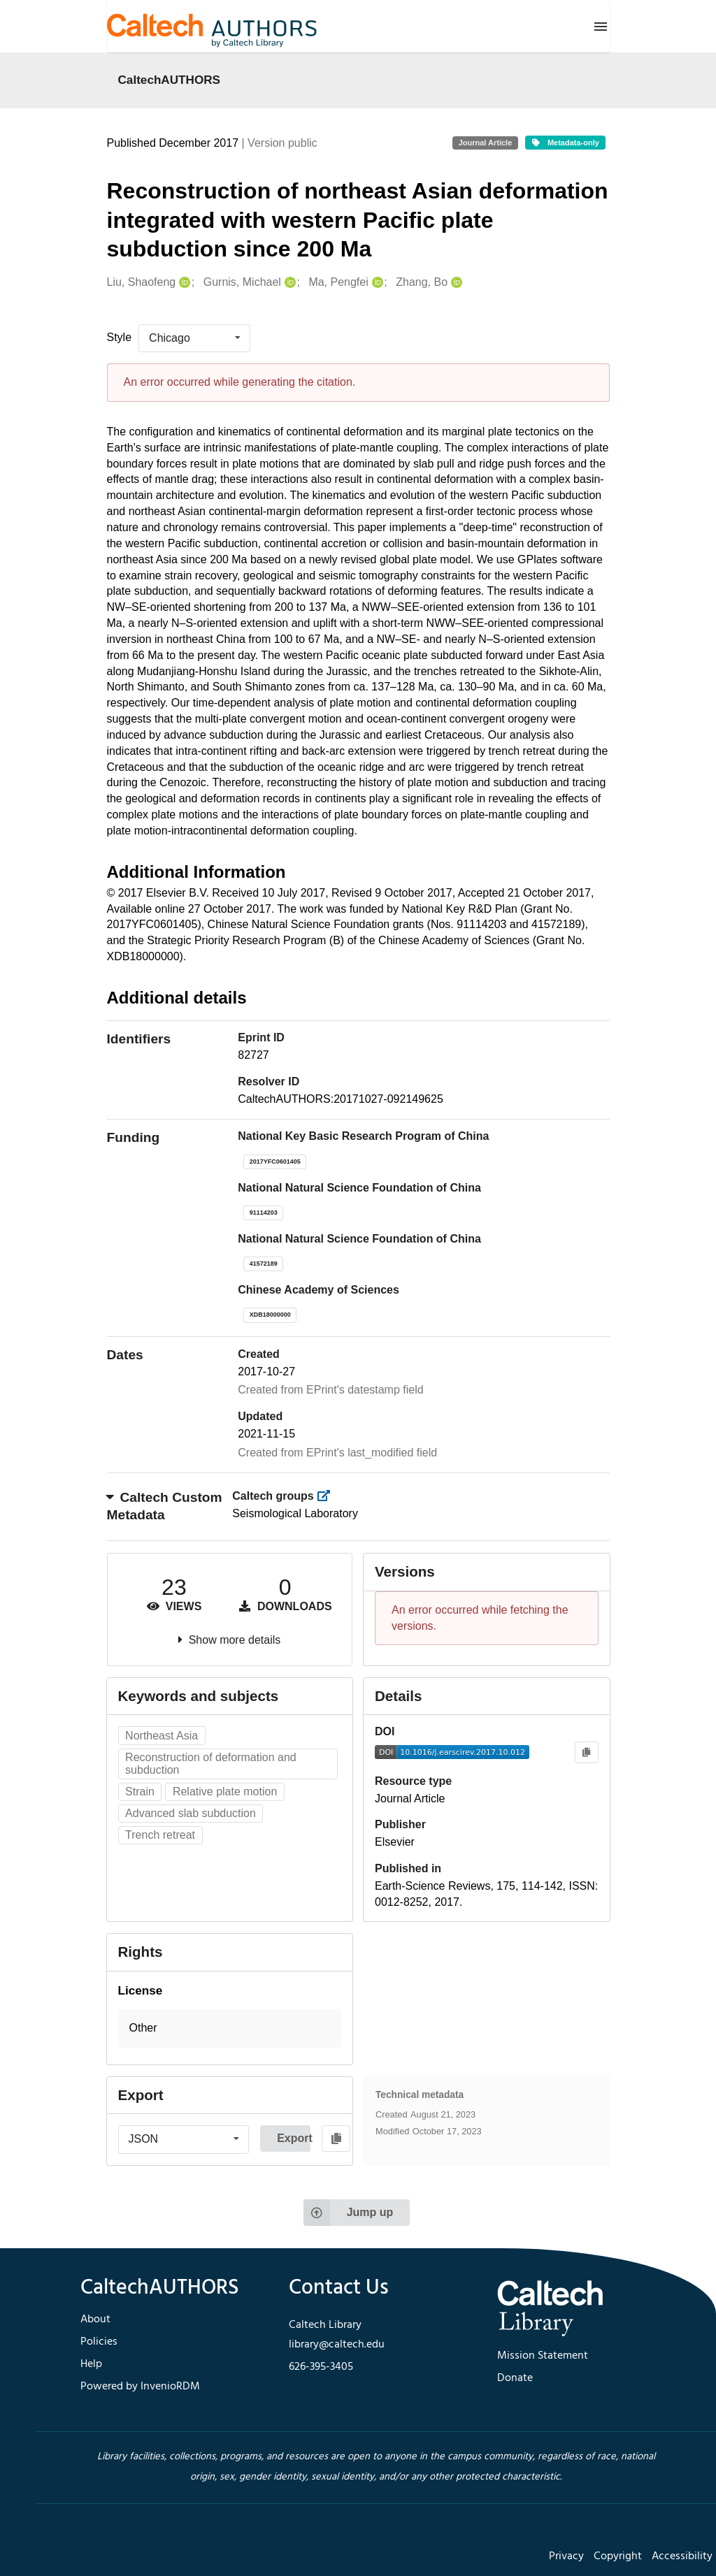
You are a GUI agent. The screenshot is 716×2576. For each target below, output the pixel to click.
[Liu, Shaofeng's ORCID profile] (183, 283)
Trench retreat (160, 1835)
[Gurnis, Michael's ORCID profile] (288, 283)
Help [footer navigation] (91, 2364)
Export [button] (293, 2138)
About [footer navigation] (95, 2319)
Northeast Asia (161, 1736)
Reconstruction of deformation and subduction (210, 1763)
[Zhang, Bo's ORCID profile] (455, 283)
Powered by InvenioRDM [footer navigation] (140, 2387)
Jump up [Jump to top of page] (348, 2212)
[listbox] (194, 338)
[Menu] (601, 26)
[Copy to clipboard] (586, 1752)
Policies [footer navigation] (98, 2342)
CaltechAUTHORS (169, 80)
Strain (140, 1791)
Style (119, 337)
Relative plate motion (225, 1791)
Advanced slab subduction (190, 1813)
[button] (230, 2028)
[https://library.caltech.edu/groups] (327, 1496)
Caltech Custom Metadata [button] (164, 1506)
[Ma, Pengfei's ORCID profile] (375, 283)
